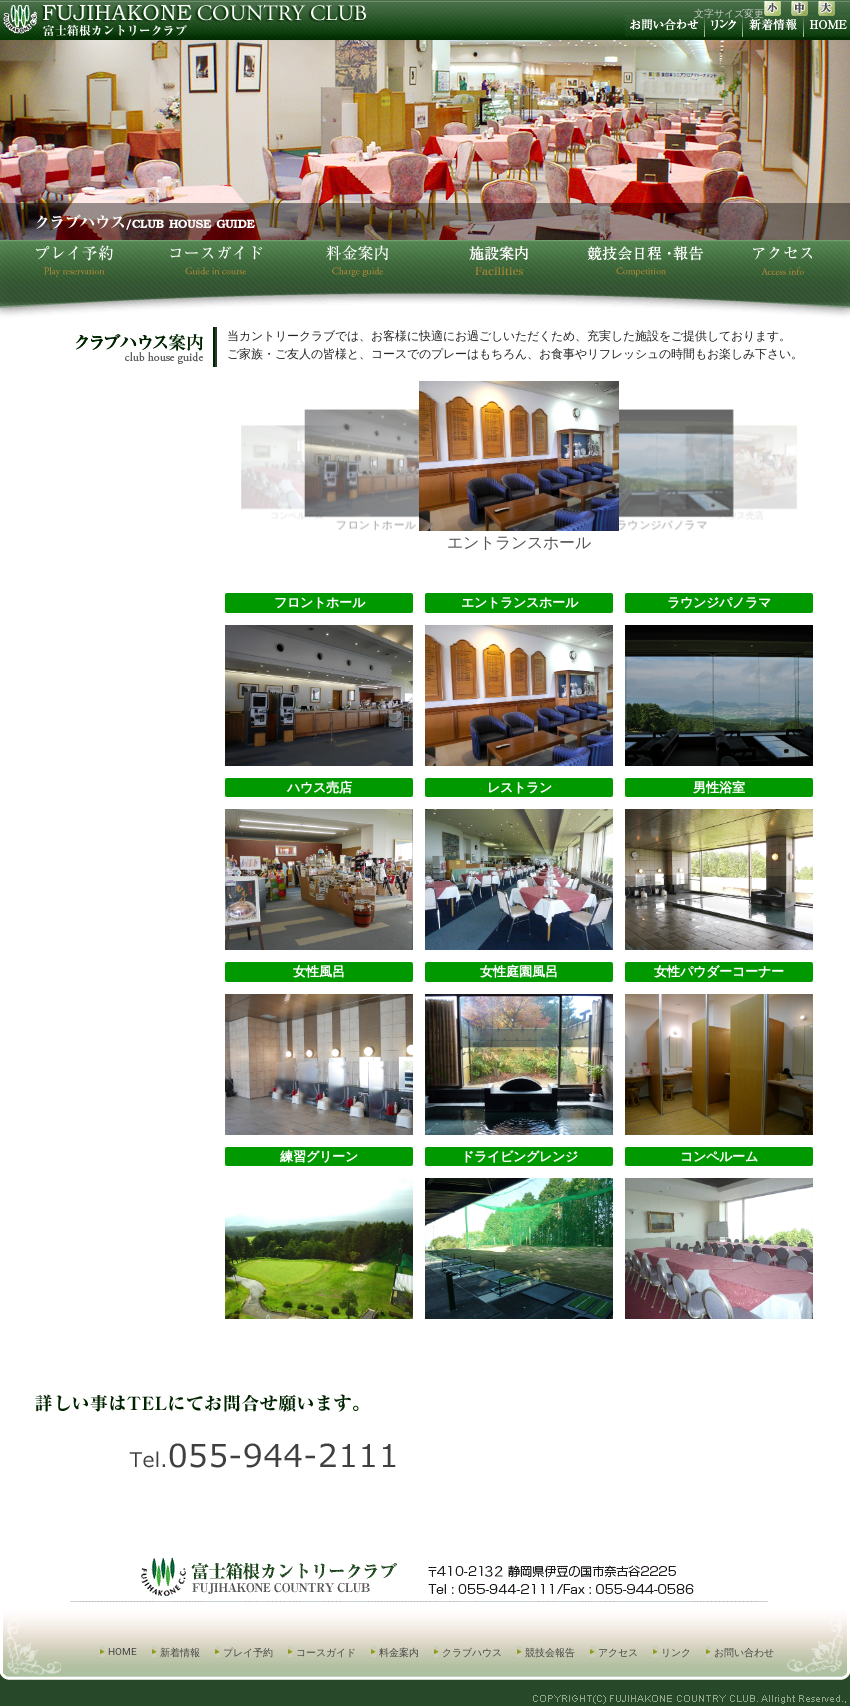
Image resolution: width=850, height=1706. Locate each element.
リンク (676, 1652)
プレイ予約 (248, 1652)
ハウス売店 (741, 472)
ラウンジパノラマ (661, 471)
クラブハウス (472, 1652)
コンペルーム (296, 472)
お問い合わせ (744, 1652)
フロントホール (376, 471)
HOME (122, 1651)
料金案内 (399, 1652)
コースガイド (326, 1652)
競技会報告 (550, 1652)
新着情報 (180, 1652)
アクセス (618, 1652)
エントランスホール (519, 466)
